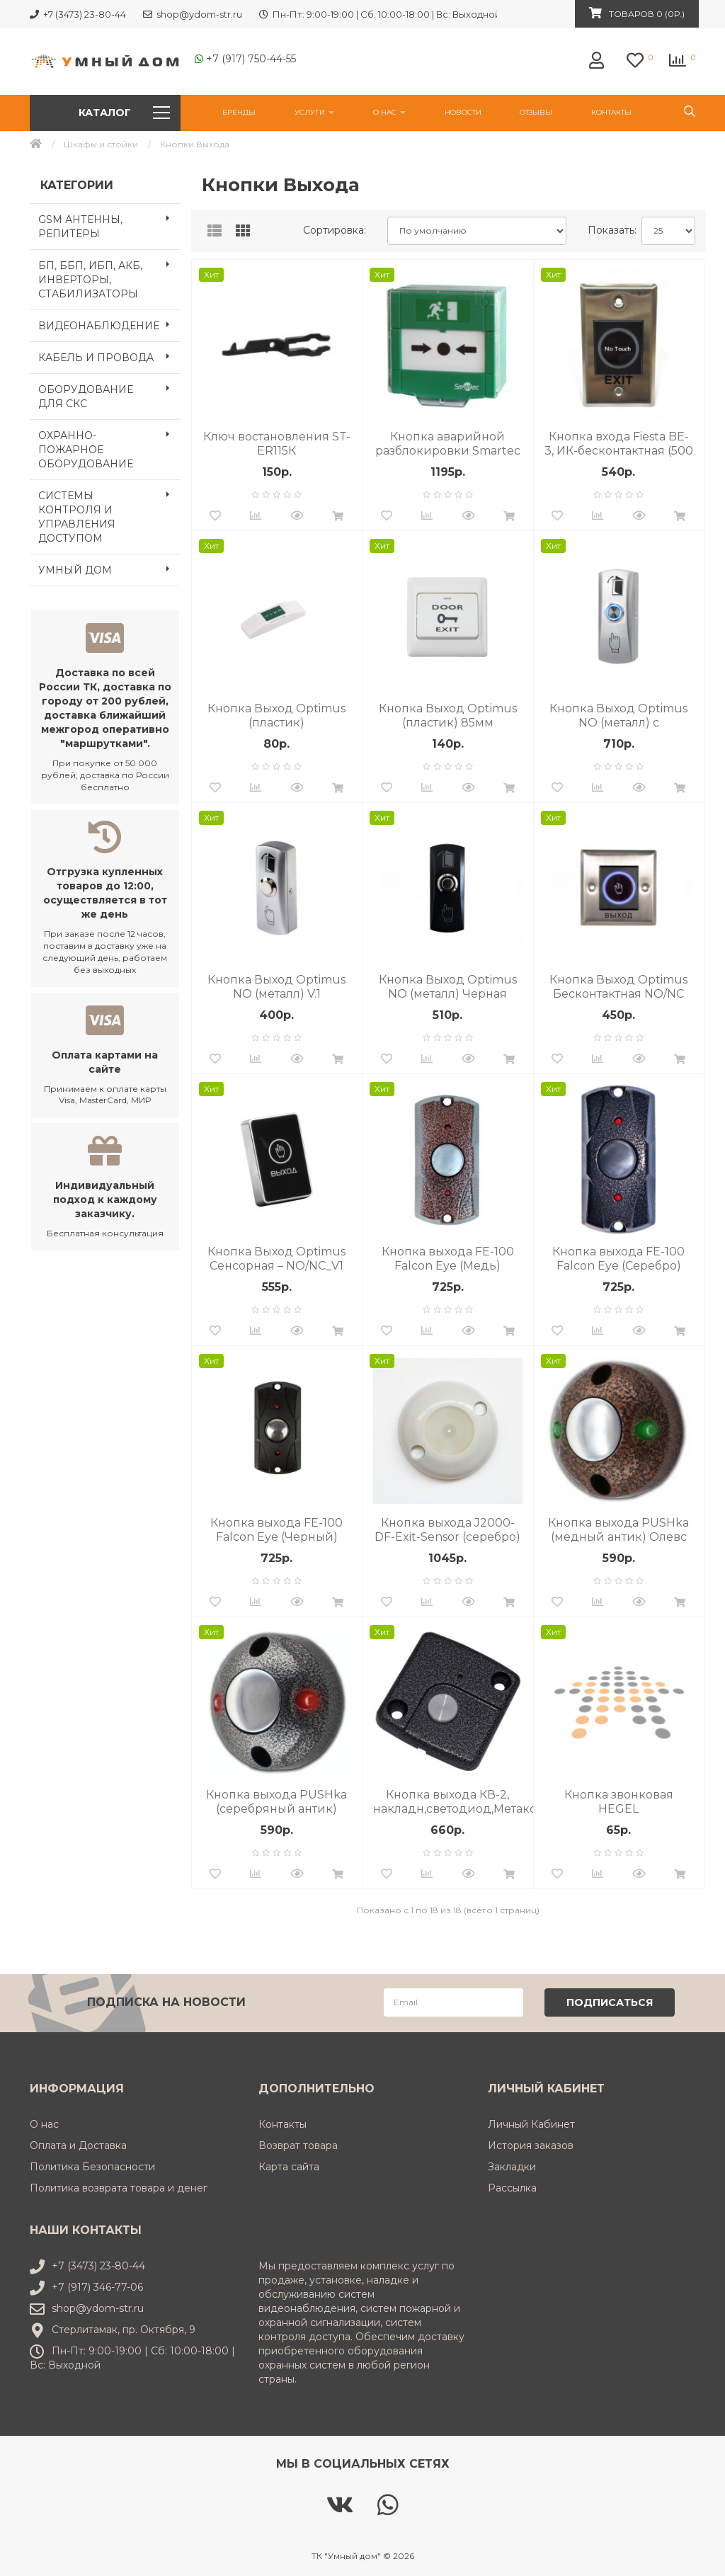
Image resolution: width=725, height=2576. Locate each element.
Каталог (124, 112)
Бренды (239, 112)
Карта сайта (288, 2165)
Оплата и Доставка (78, 2144)
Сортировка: (334, 230)
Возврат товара (298, 2144)
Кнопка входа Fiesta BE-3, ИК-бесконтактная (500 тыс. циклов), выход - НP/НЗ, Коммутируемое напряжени (618, 444)
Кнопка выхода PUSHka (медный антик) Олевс (618, 1530)
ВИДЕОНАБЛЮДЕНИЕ (109, 324)
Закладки (512, 2165)
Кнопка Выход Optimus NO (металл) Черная (448, 987)
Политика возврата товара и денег (118, 2186)
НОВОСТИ (463, 112)
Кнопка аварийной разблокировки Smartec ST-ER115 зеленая (447, 444)
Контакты (611, 112)
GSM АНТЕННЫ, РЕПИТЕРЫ (109, 222)
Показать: (609, 230)
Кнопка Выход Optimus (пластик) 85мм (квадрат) (448, 716)
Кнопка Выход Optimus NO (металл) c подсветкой (618, 716)
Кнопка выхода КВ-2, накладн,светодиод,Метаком (453, 1802)
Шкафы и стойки (101, 144)
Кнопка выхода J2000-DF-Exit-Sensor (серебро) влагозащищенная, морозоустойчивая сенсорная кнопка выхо (447, 1530)
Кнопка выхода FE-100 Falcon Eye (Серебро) (618, 1258)
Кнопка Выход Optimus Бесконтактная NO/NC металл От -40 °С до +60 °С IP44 (618, 987)
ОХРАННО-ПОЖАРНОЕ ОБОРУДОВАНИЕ (109, 445)
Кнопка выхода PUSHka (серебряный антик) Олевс (276, 1802)
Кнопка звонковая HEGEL (618, 1802)
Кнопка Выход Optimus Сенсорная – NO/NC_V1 (276, 1258)
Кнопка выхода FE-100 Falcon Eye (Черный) (276, 1530)
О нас (389, 112)
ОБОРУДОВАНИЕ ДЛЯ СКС (109, 392)
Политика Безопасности (92, 2165)
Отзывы (536, 112)
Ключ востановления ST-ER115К (276, 443)
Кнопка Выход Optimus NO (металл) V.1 (276, 987)
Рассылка (512, 2186)
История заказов (530, 2144)
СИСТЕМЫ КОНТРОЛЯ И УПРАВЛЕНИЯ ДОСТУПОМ (109, 513)
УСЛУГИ (314, 112)
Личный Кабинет (531, 2122)
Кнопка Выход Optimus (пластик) (276, 715)
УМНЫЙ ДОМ (109, 568)
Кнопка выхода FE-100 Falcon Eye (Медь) (448, 1258)
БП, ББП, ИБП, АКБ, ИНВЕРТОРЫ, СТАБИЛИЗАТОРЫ (109, 275)
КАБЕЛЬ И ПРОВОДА (109, 356)
